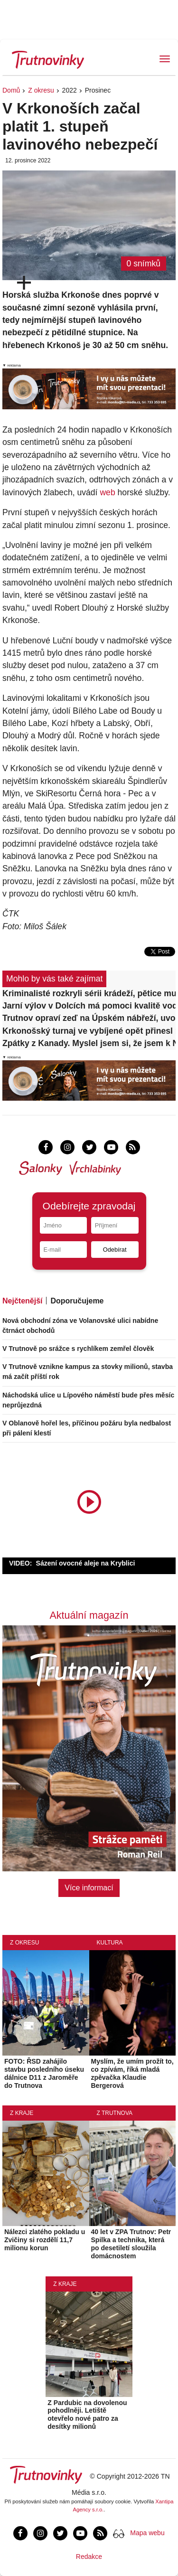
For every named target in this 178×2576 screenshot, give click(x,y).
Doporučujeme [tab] (76, 1301)
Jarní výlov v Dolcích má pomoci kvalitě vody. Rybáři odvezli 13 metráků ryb (89, 1005)
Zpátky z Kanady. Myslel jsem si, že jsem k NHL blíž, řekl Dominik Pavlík (89, 1043)
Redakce (89, 2556)
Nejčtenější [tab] (22, 1301)
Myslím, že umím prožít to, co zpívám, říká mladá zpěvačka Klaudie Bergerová (132, 2073)
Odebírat (115, 1249)
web (107, 492)
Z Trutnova (115, 2113)
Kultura (110, 1942)
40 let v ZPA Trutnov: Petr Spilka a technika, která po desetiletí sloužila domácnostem (131, 2243)
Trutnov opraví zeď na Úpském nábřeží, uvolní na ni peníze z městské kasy (89, 1018)
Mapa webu (147, 2533)
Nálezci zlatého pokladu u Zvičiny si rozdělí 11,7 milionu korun (44, 2240)
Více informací (89, 1888)
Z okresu (41, 90)
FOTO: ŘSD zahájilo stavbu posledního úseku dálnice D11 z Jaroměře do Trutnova (44, 2073)
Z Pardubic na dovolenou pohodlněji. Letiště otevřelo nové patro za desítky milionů (87, 2414)
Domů (11, 90)
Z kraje (21, 2113)
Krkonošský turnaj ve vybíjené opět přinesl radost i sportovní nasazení (89, 1031)
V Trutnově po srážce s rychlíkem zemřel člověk (78, 1348)
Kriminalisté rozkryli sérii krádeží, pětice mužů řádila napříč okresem (89, 993)
